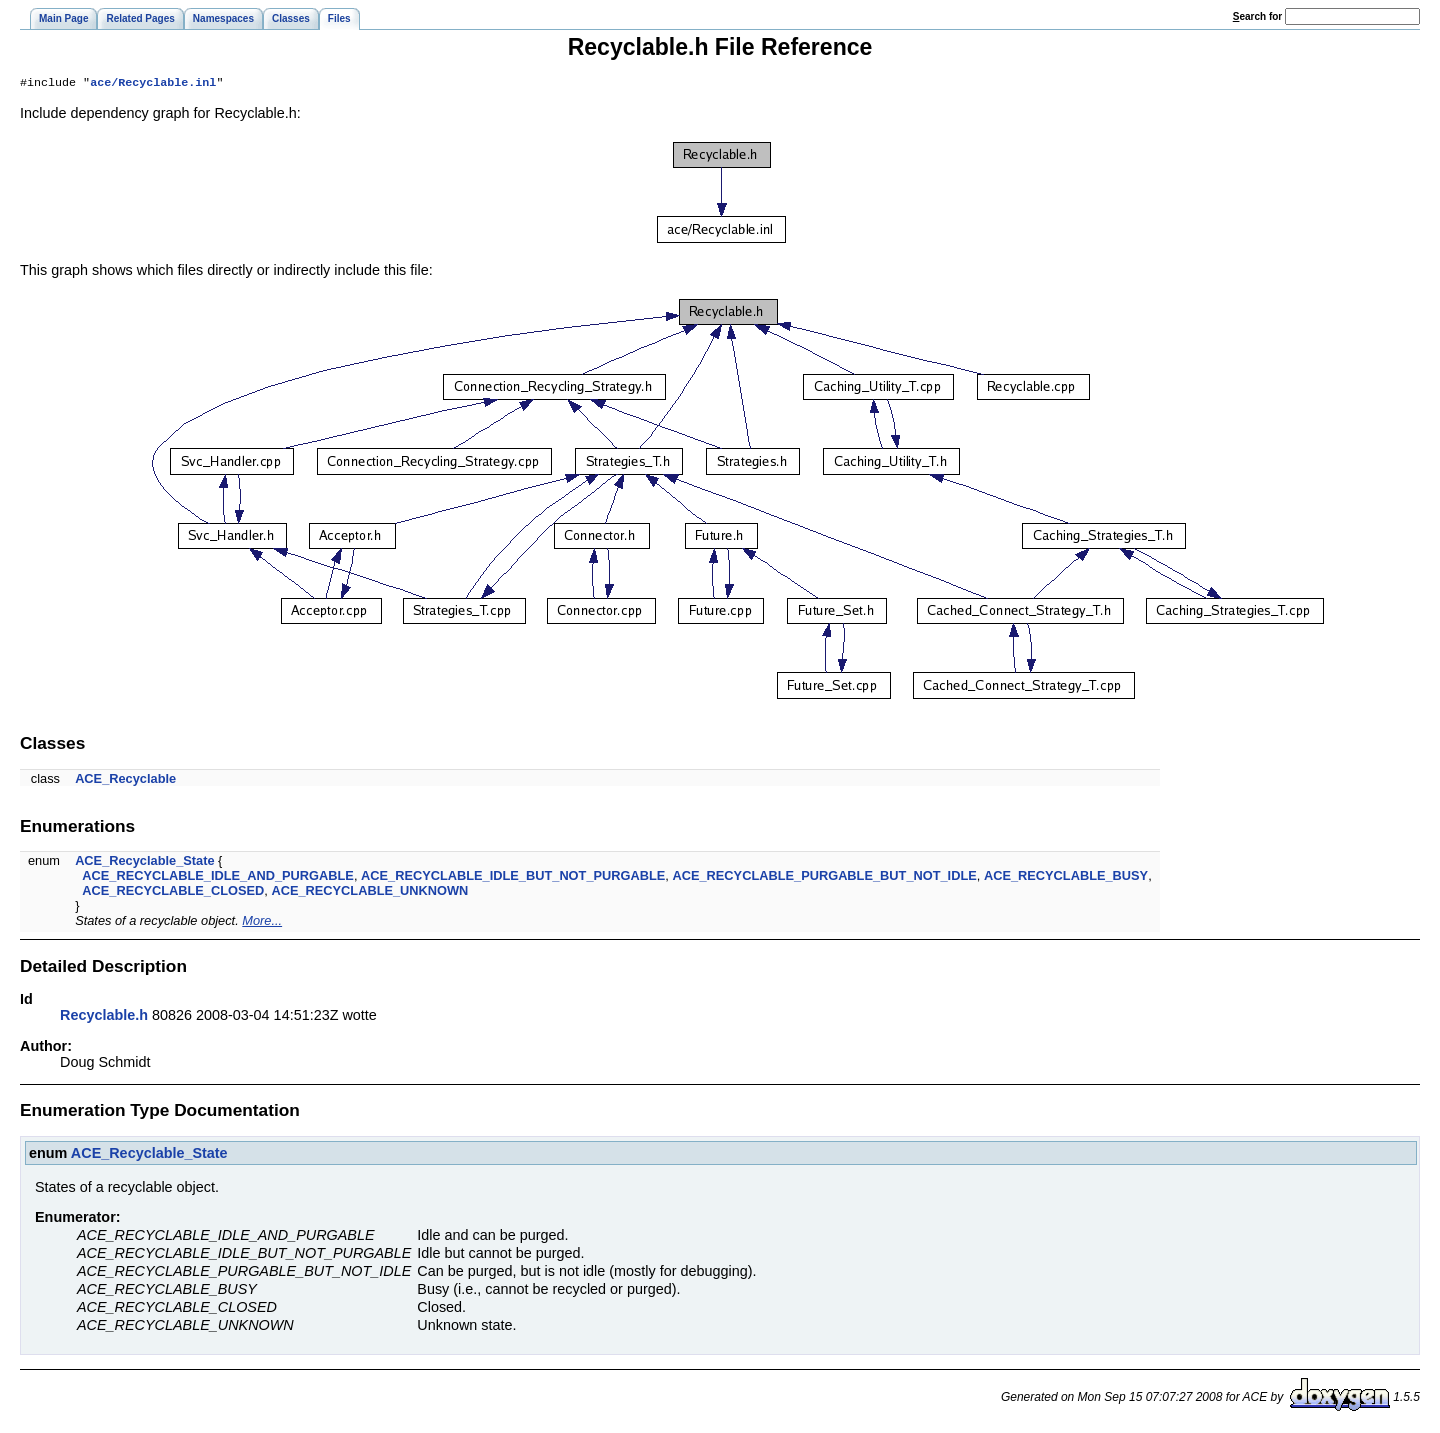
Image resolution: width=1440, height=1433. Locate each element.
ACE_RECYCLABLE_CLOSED (173, 892)
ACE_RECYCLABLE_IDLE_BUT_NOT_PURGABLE (513, 877)
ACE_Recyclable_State (144, 862)
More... (262, 922)
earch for (1257, 16)
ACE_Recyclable (125, 780)
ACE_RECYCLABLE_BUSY (1066, 877)
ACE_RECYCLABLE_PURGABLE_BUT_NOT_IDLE (824, 877)
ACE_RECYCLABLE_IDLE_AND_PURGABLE (218, 877)
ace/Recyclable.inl (153, 84)
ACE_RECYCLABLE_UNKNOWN (369, 892)
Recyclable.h (104, 1017)
